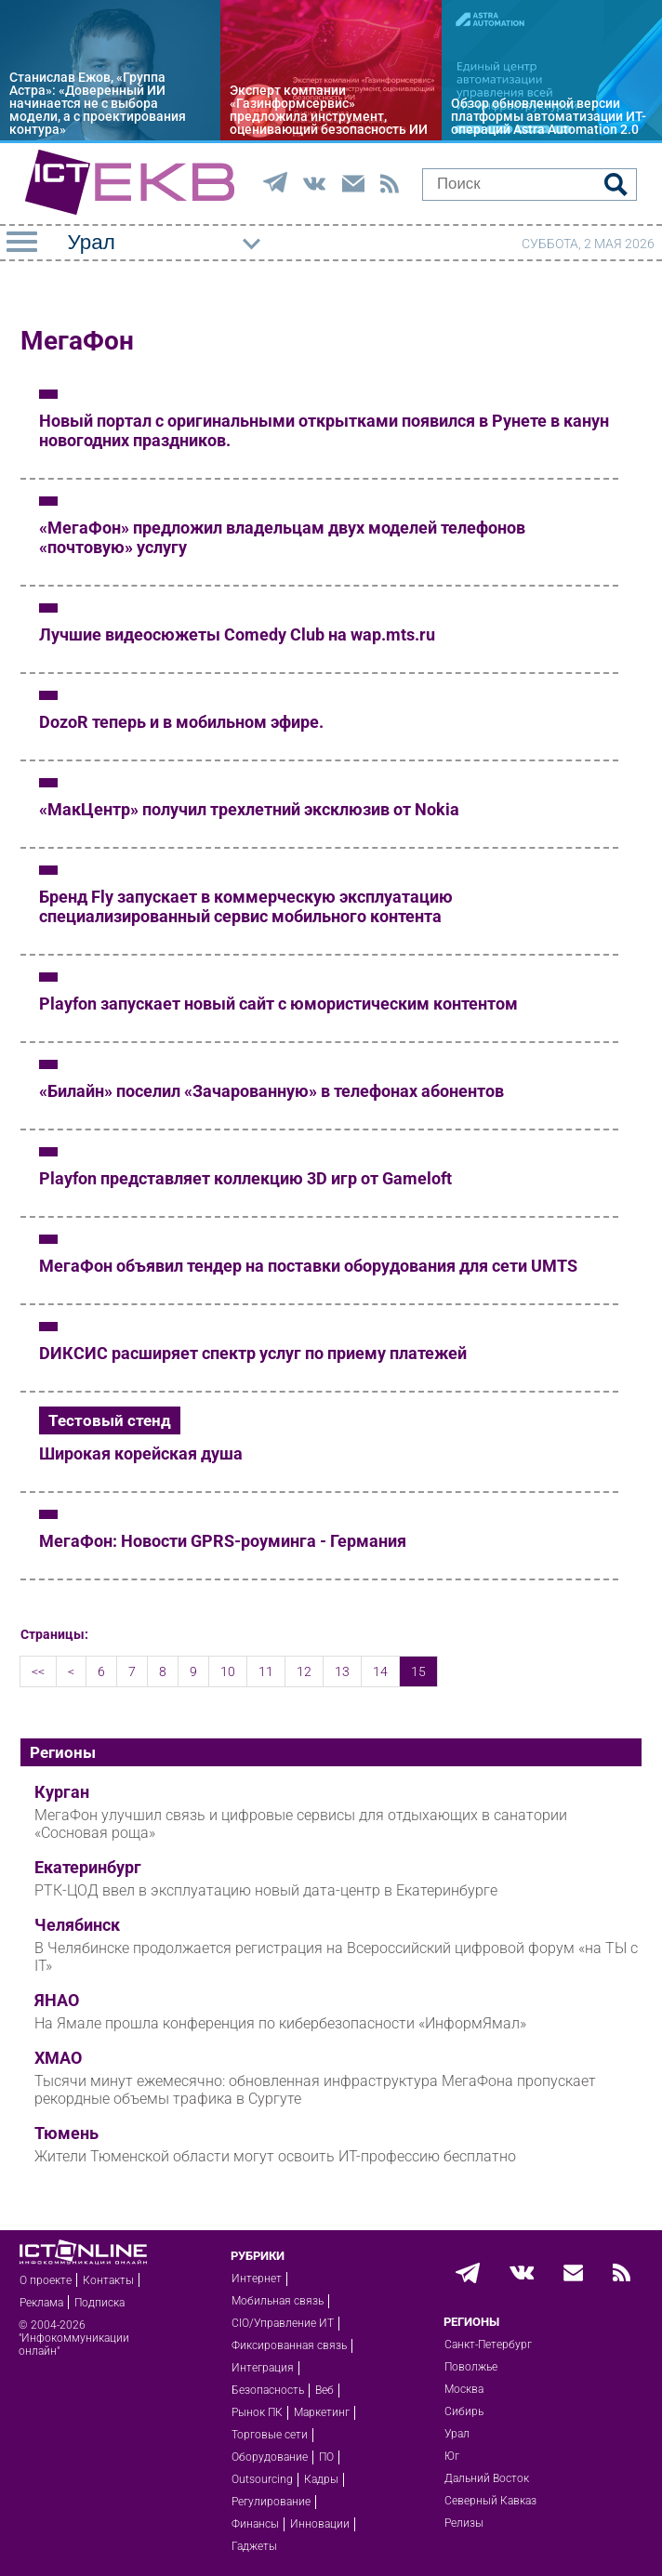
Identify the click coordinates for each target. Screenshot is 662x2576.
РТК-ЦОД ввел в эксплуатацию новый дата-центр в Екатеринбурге (265, 1890)
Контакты (108, 2280)
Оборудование (270, 2457)
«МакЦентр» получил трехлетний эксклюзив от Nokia (249, 809)
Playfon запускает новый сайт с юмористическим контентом (278, 1003)
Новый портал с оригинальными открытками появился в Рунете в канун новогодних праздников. (324, 430)
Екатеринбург (87, 1867)
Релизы (463, 2523)
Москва (463, 2389)
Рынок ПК (257, 2412)
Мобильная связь (278, 2300)
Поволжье (470, 2366)
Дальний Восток (486, 2478)
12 (304, 1671)
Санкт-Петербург (488, 2344)
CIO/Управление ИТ (283, 2323)
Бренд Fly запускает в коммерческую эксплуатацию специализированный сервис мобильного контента (246, 906)
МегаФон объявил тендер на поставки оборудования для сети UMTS (308, 1265)
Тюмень (66, 2133)
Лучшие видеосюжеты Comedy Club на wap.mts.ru (237, 634)
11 (265, 1671)
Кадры (321, 2479)
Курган (61, 1792)
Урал (457, 2433)
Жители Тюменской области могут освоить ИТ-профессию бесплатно (275, 2156)
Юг (451, 2456)
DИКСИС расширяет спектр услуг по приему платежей (253, 1353)
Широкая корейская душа (141, 1453)
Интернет (257, 2278)
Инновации (320, 2523)
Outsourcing (262, 2479)
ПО (326, 2457)
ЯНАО (56, 2000)
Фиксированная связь (289, 2345)
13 (342, 1671)
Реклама (41, 2302)
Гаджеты (254, 2546)
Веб (324, 2390)
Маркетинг (322, 2412)
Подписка (99, 2302)
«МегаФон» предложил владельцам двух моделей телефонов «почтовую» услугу (282, 537)
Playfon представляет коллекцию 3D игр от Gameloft (245, 1178)
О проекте (46, 2280)
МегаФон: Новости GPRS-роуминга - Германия (222, 1541)
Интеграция (263, 2367)
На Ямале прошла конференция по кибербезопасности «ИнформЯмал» (280, 2023)
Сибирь (463, 2411)
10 (227, 1671)
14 (380, 1671)
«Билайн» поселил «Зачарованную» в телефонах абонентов (271, 1091)
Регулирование (271, 2501)
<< (38, 1671)
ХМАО (58, 2058)
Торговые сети (270, 2434)
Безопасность (268, 2390)
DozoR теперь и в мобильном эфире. (181, 722)
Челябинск (77, 1925)
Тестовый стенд (109, 1420)
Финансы (255, 2523)
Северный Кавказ (490, 2500)
